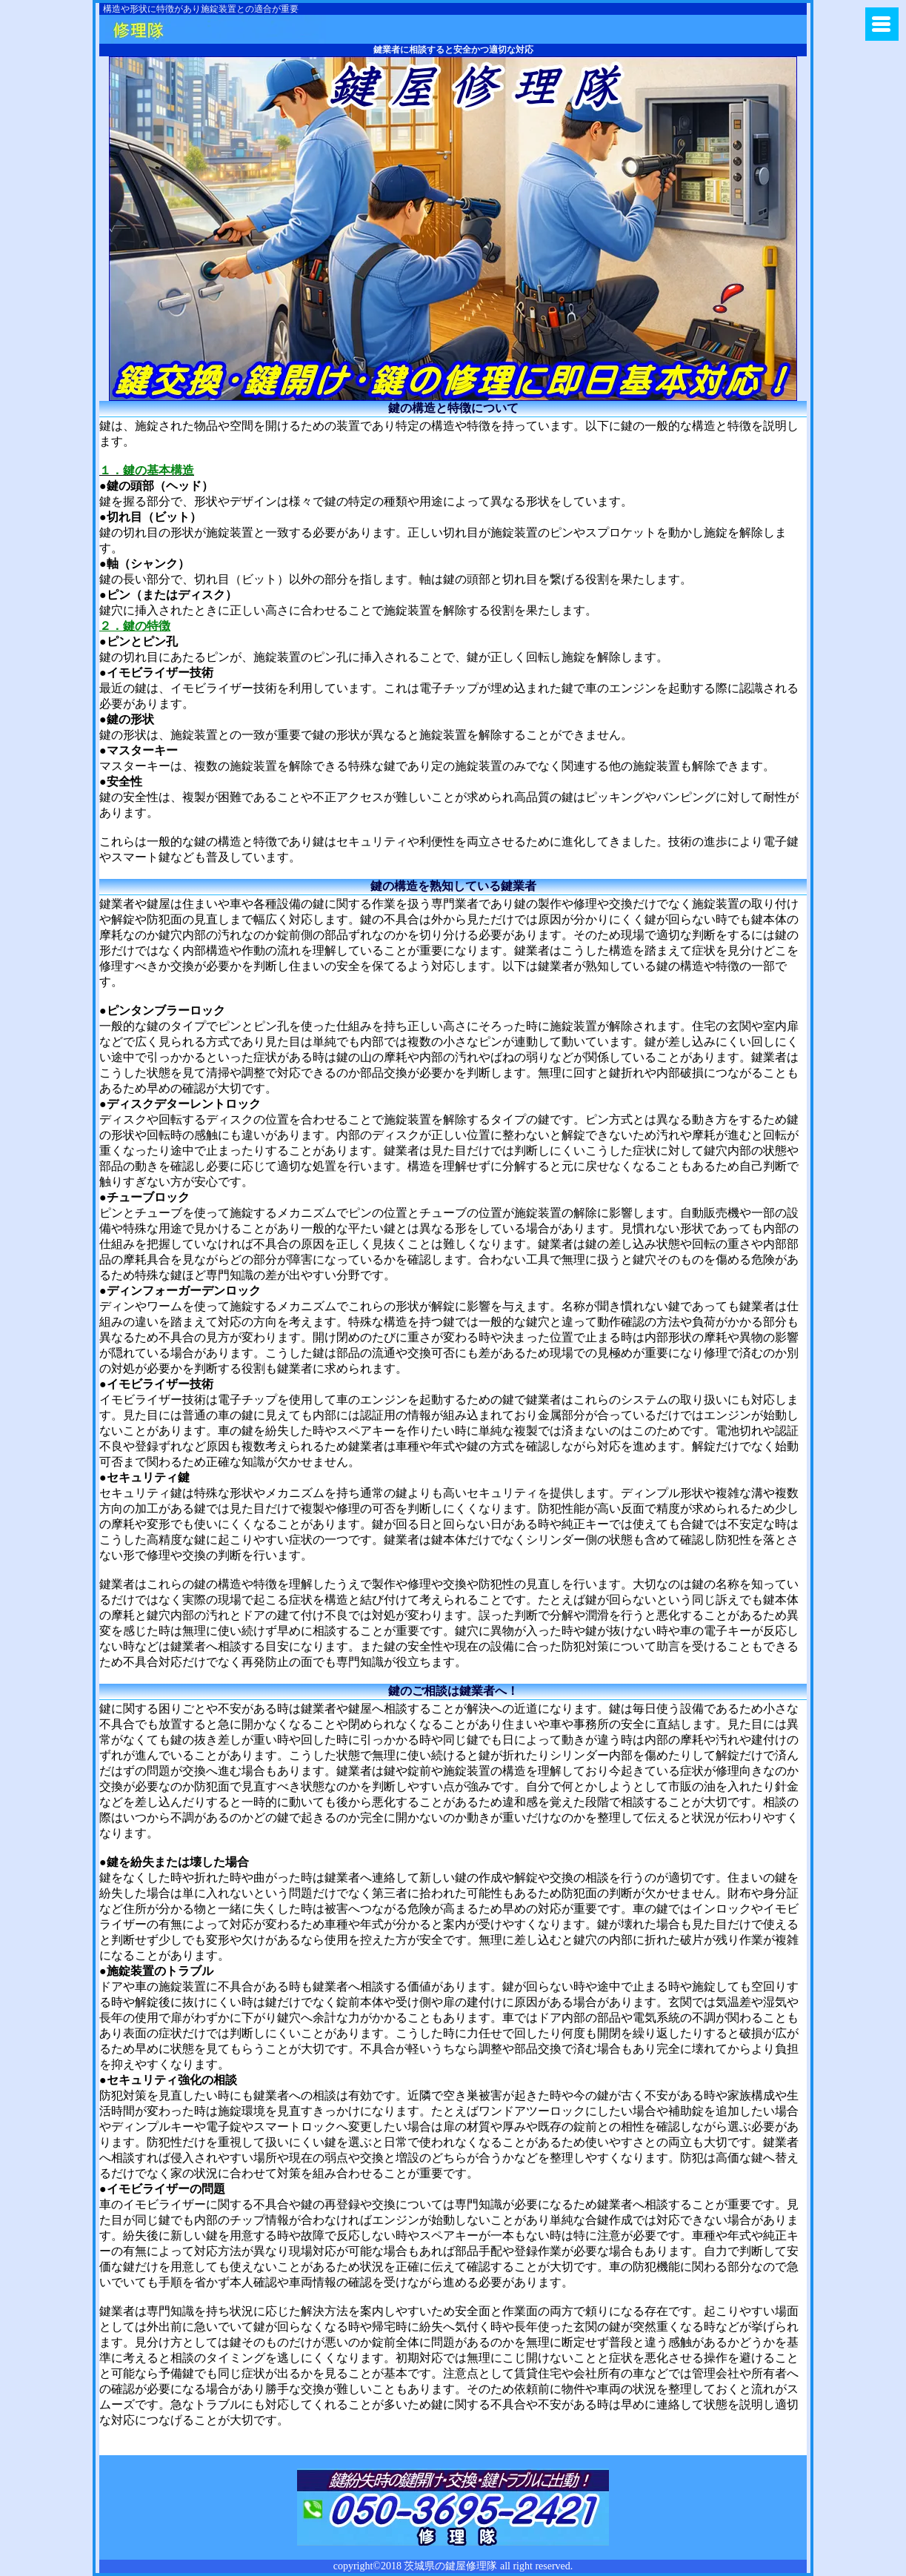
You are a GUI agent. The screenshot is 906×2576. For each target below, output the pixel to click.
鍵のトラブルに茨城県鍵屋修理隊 (215, 29)
